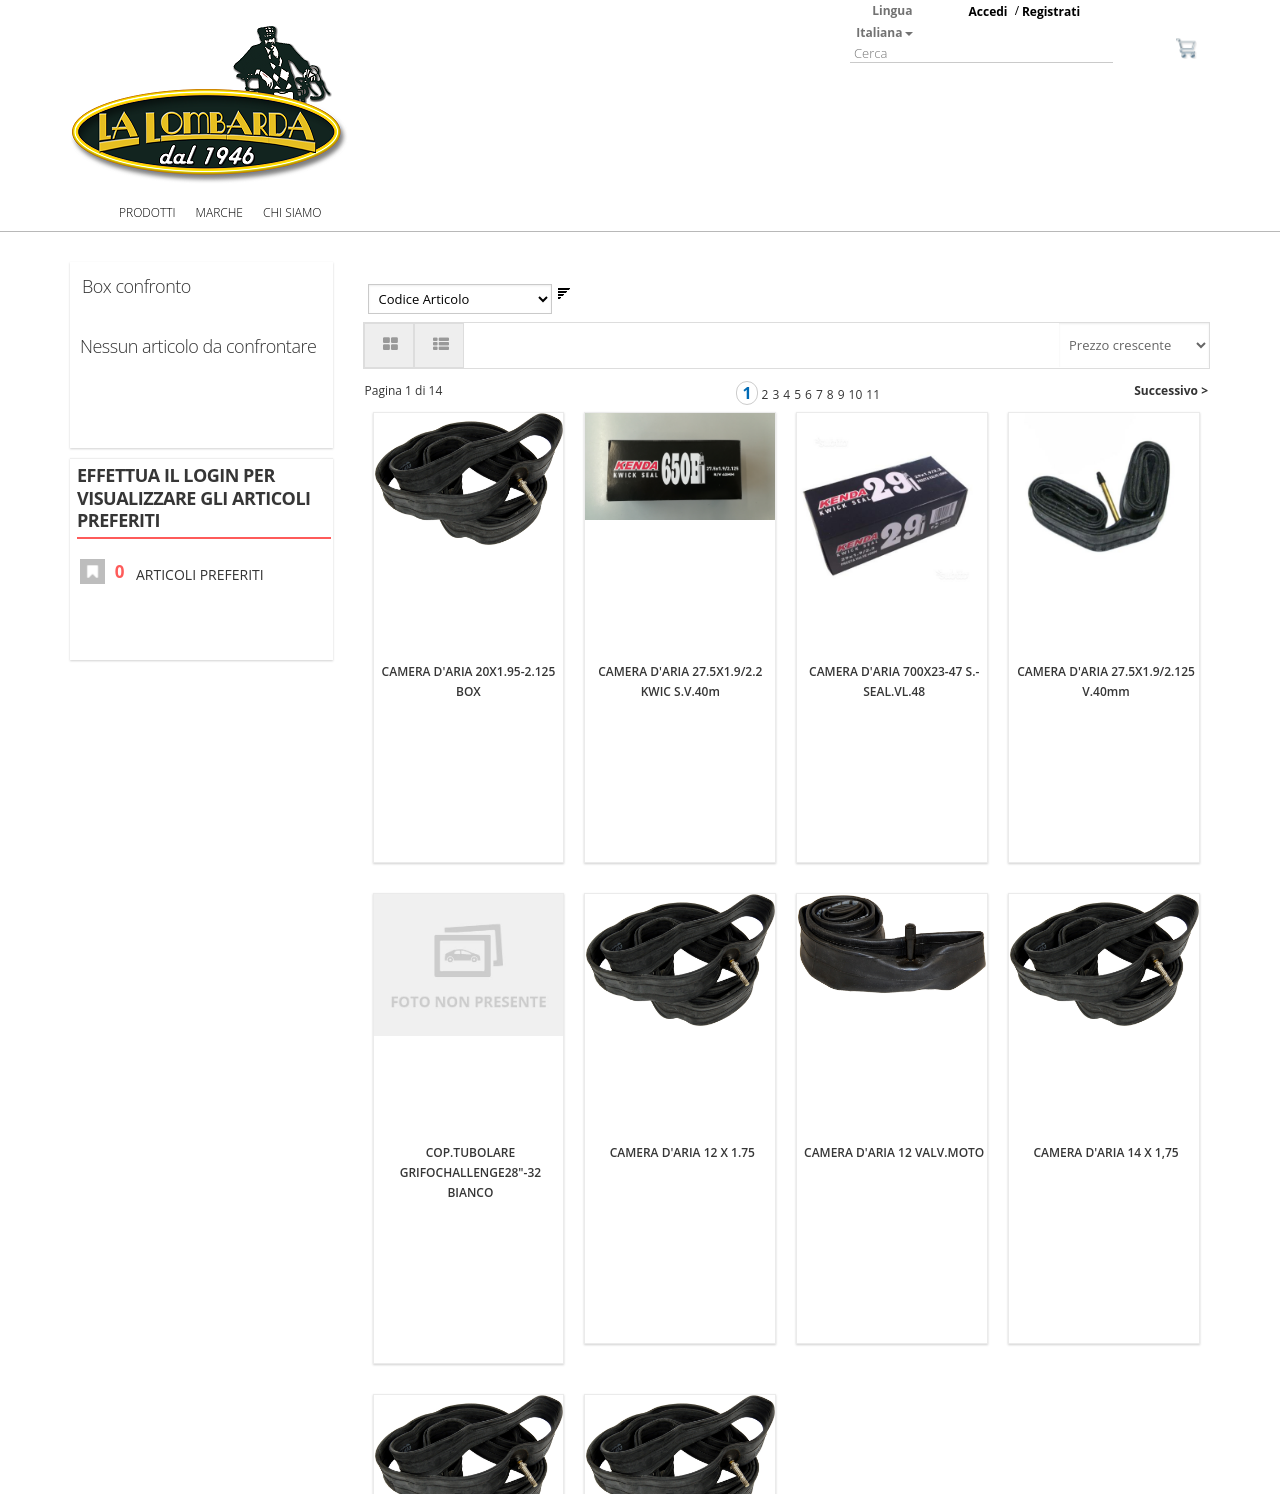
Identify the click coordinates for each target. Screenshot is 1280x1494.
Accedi (988, 11)
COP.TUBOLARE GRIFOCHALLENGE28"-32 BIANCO (471, 883)
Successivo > (1171, 390)
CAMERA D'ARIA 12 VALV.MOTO (894, 863)
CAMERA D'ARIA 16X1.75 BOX (682, 1304)
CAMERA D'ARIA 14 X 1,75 (1105, 863)
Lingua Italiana (884, 21)
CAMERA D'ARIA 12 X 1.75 (682, 863)
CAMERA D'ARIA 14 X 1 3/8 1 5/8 (470, 1304)
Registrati (1051, 11)
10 (856, 394)
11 (873, 394)
